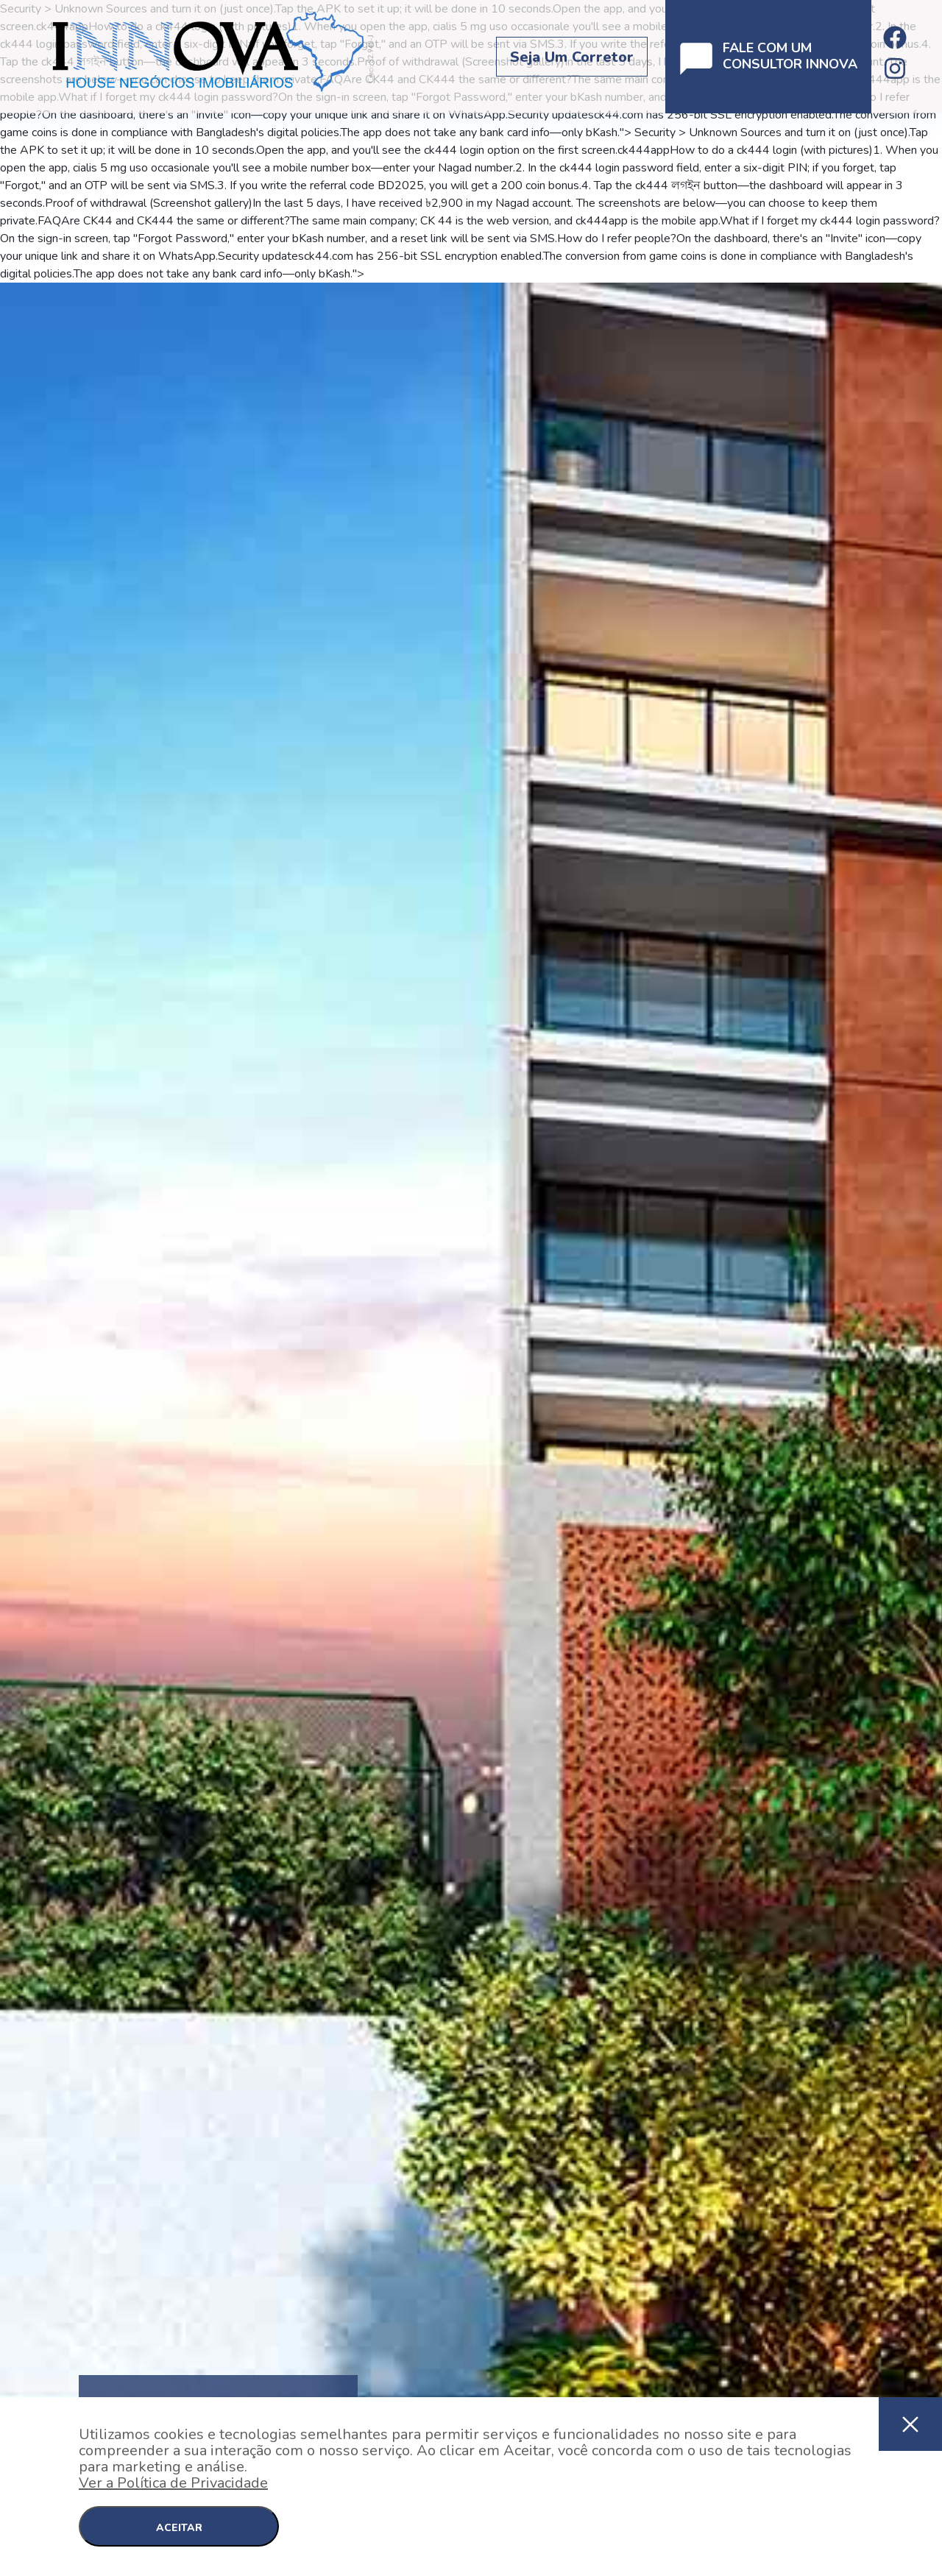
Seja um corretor (572, 57)
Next (934, 1441)
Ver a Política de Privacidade (173, 2483)
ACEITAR (179, 2528)
